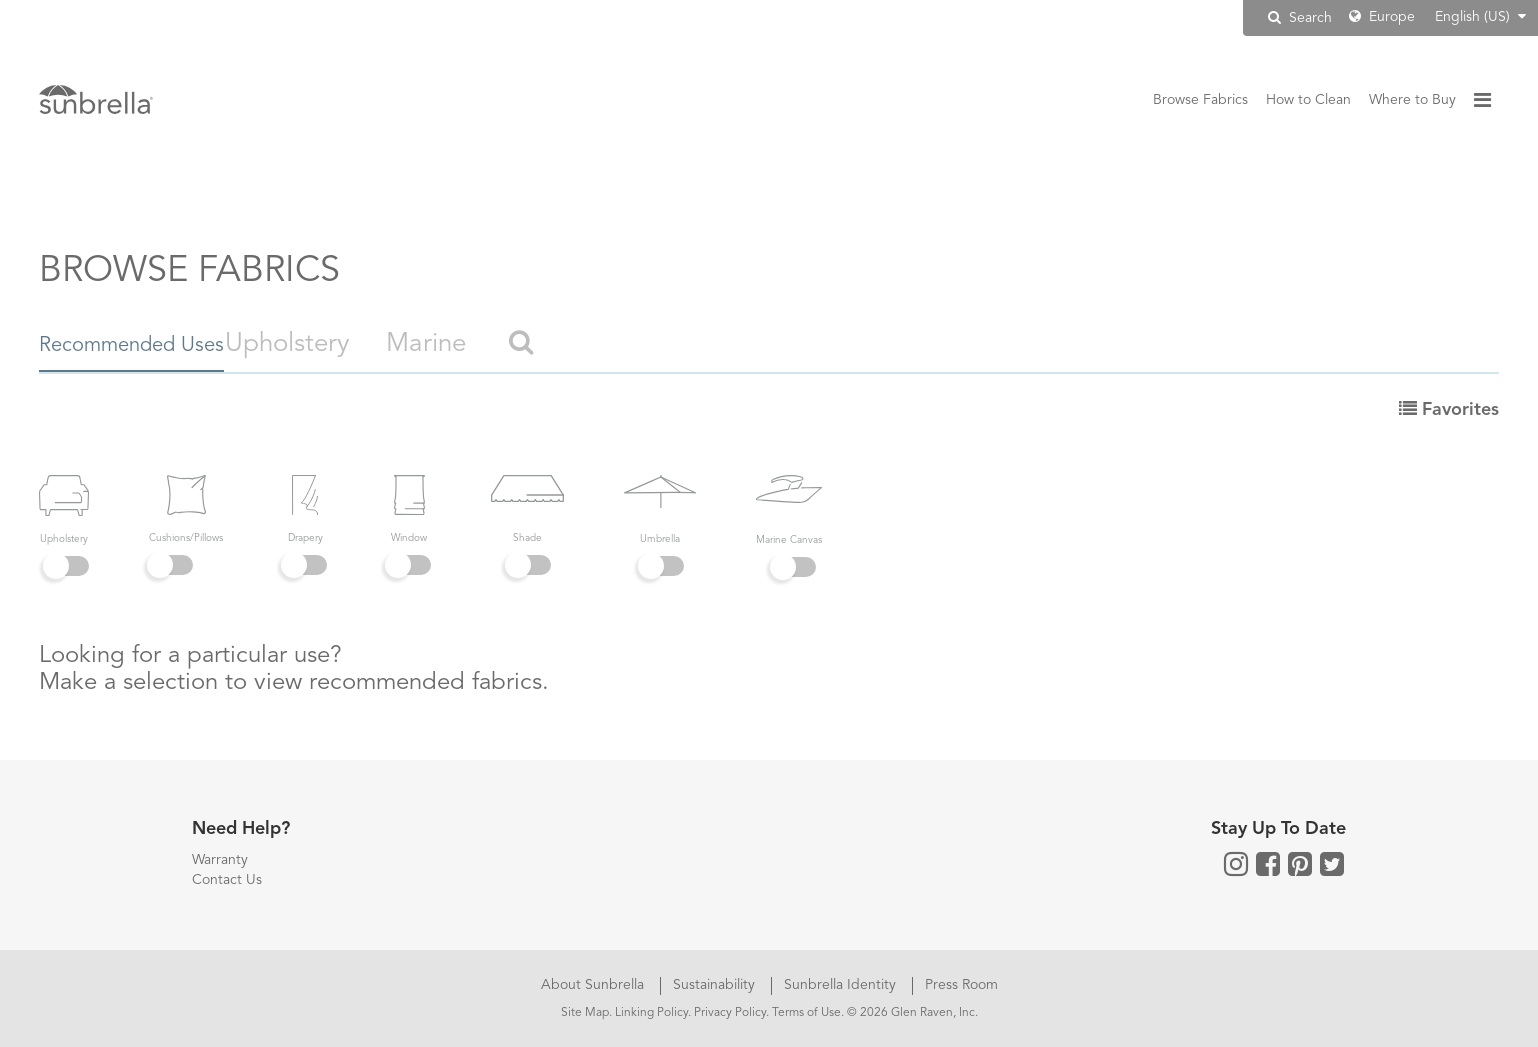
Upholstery (373, 344)
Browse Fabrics (1200, 100)
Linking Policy (651, 1013)
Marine (512, 344)
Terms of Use (806, 1013)
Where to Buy (1412, 100)
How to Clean (1308, 100)
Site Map (585, 1013)
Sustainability (716, 985)
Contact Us (227, 880)
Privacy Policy (730, 1013)
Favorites (1449, 410)
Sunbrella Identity (842, 985)
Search (1300, 17)
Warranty (220, 860)
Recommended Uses (157, 344)
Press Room (961, 985)
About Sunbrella (594, 985)
